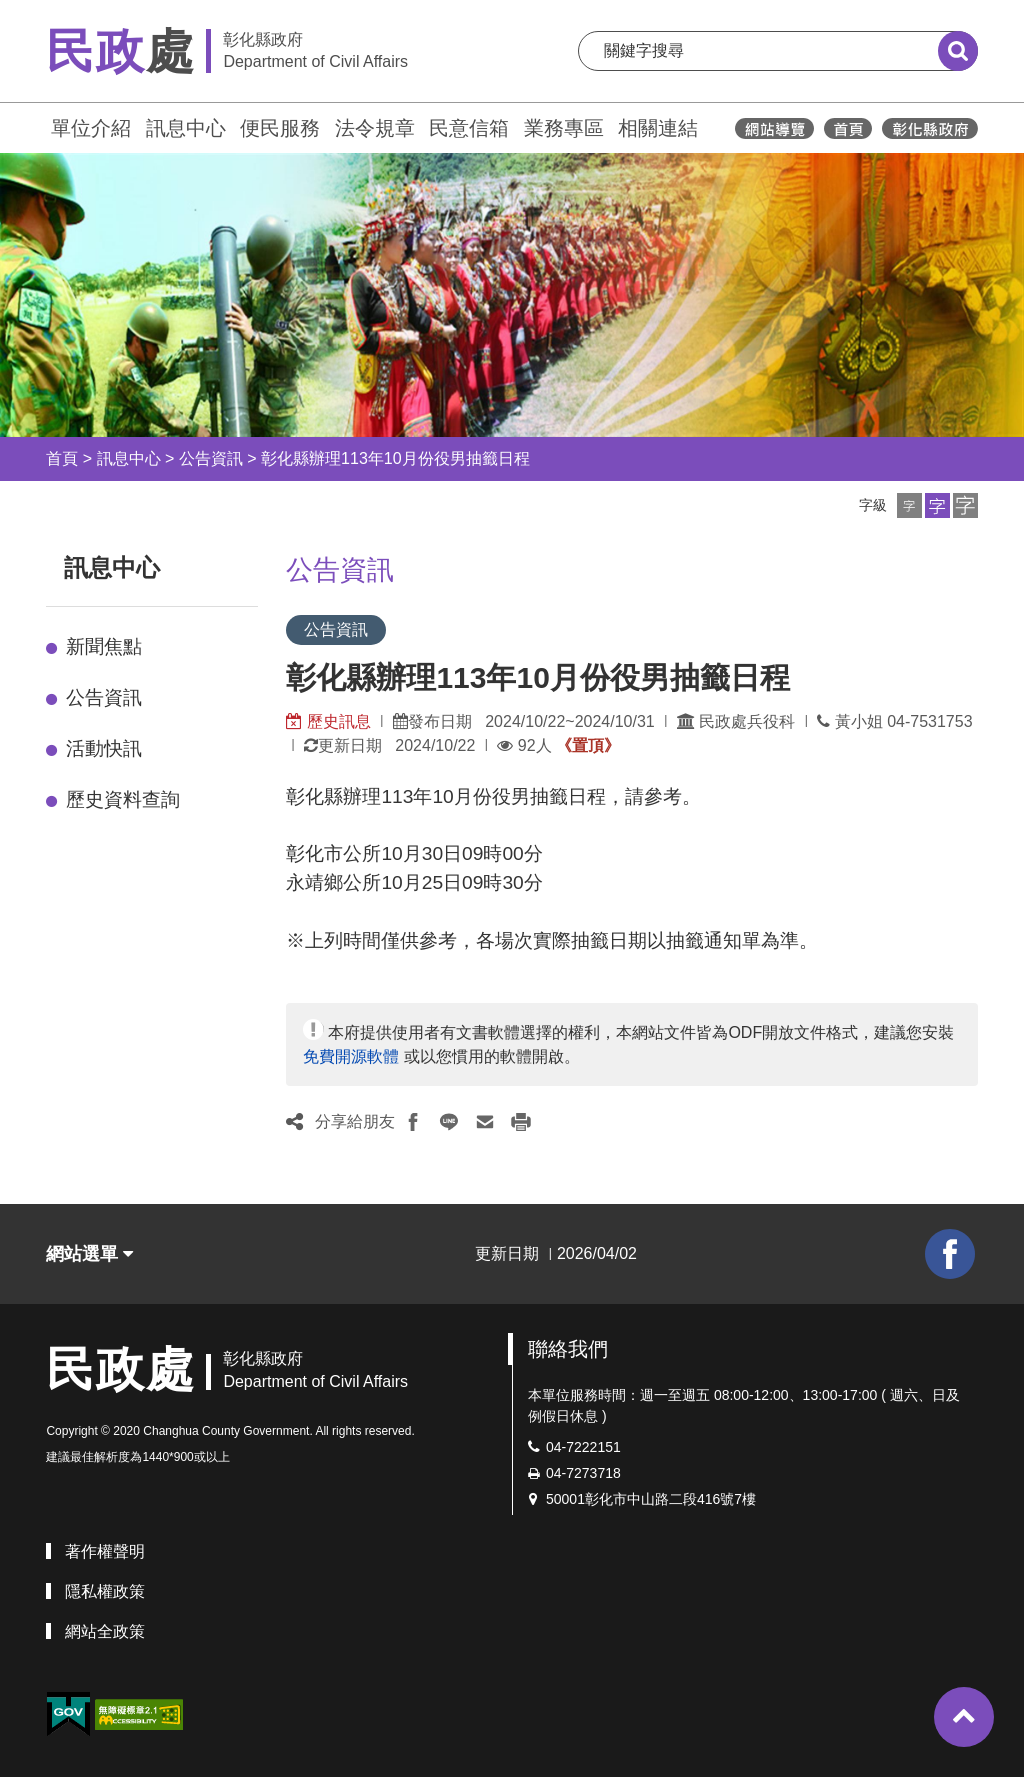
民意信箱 (469, 128)
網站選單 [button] (89, 1254)
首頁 (62, 458)
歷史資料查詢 (123, 799)
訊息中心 (186, 128)
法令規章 (375, 128)
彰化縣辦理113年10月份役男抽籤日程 (395, 458)
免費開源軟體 (351, 1056)
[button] (909, 505)
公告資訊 (211, 458)
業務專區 (564, 128)
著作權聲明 (105, 1551)
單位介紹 (91, 128)
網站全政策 (105, 1631)
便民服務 (280, 128)
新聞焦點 (104, 646)
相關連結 (658, 128)
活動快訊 (104, 748)
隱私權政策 (105, 1591)
